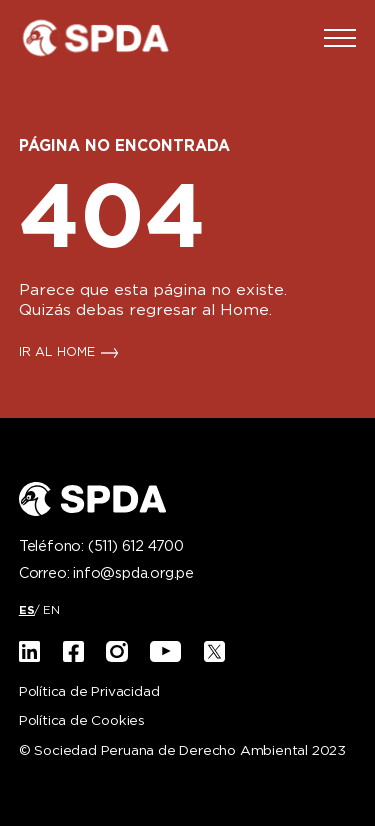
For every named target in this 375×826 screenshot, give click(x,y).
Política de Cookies (82, 721)
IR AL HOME (57, 353)
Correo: (106, 574)
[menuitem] (27, 610)
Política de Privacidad (89, 692)
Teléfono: (101, 547)
